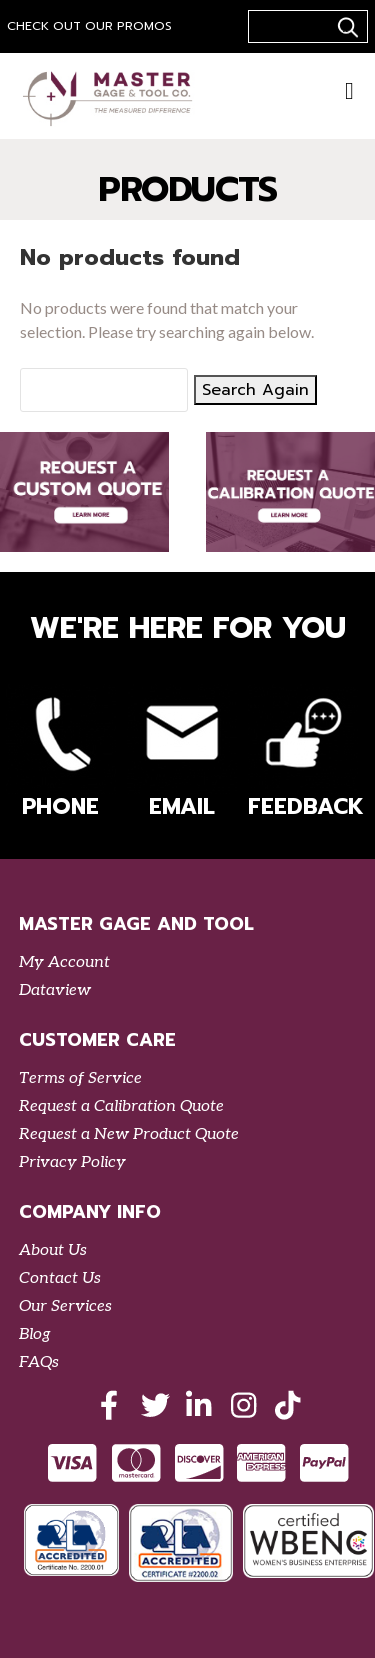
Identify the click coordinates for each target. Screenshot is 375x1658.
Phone (61, 753)
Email (182, 753)
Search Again (255, 390)
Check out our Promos (89, 26)
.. (345, 27)
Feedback (303, 753)
